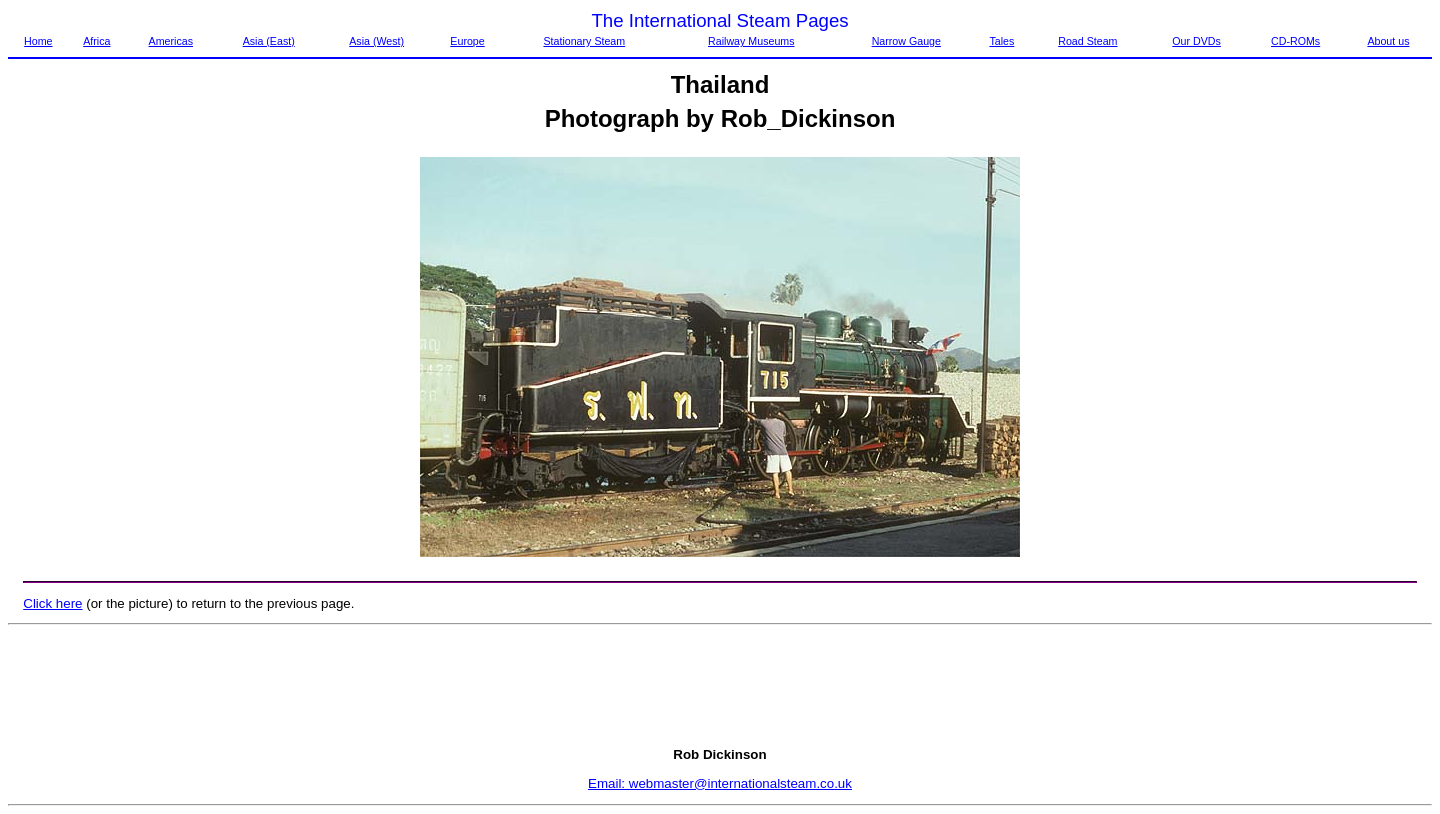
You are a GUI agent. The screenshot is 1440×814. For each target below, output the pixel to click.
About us (1388, 41)
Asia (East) (269, 41)
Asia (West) (376, 41)
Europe (467, 41)
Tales (1001, 41)
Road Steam (1087, 41)
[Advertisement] (720, 686)
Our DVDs (1196, 41)
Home (38, 41)
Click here (52, 603)
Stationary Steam (584, 41)
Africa (96, 41)
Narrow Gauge (906, 41)
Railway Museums (751, 41)
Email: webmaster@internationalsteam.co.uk (720, 783)
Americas (171, 41)
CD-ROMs (1295, 41)
